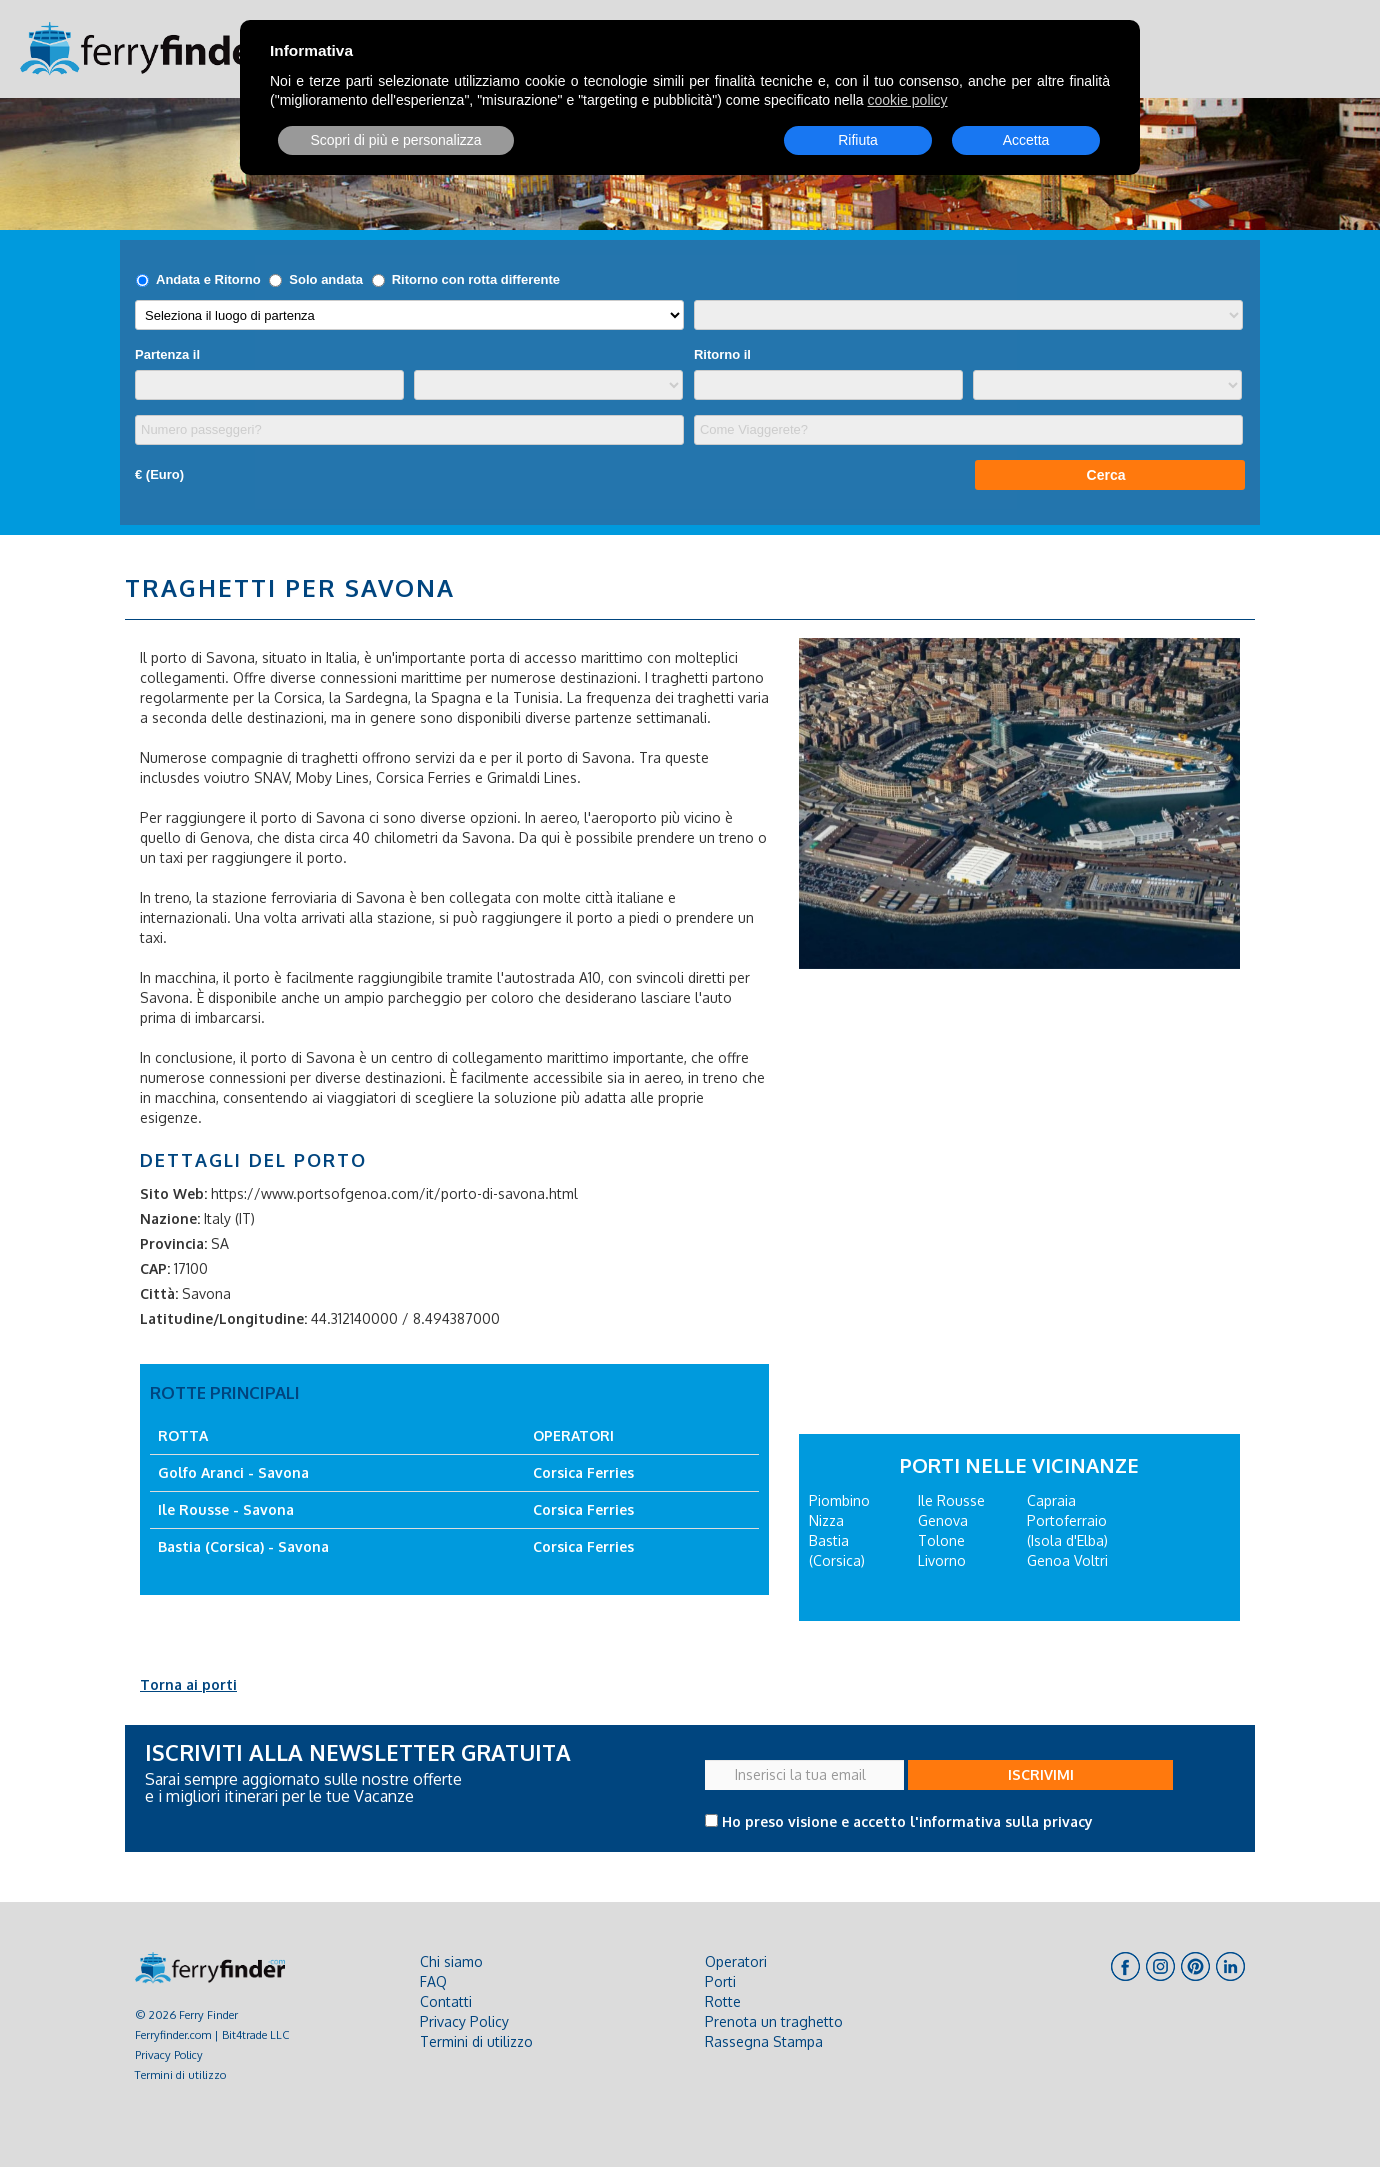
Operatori (736, 1961)
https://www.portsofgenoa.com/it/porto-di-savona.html (394, 1193)
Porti (720, 1981)
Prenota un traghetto (774, 2021)
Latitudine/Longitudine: (223, 1318)
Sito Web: (173, 1193)
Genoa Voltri (1067, 1560)
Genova (943, 1520)
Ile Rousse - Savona (226, 1509)
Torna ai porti (188, 1684)
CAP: (155, 1268)
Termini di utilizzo (180, 2074)
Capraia (1051, 1500)
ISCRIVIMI (1041, 1774)
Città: (159, 1293)
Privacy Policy (169, 2054)
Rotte (723, 2001)
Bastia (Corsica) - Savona (243, 1546)
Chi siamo (451, 1961)
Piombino (839, 1500)
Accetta (1026, 140)
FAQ (433, 1981)
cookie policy (907, 100)
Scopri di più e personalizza (395, 140)
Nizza (826, 1520)
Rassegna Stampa (764, 2041)
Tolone (941, 1540)
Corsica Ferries (583, 1472)
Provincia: (173, 1243)
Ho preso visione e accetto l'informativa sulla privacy (907, 1821)
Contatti (446, 2001)
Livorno (942, 1560)
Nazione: (170, 1218)
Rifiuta (858, 140)
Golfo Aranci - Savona (233, 1472)
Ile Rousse (951, 1500)
